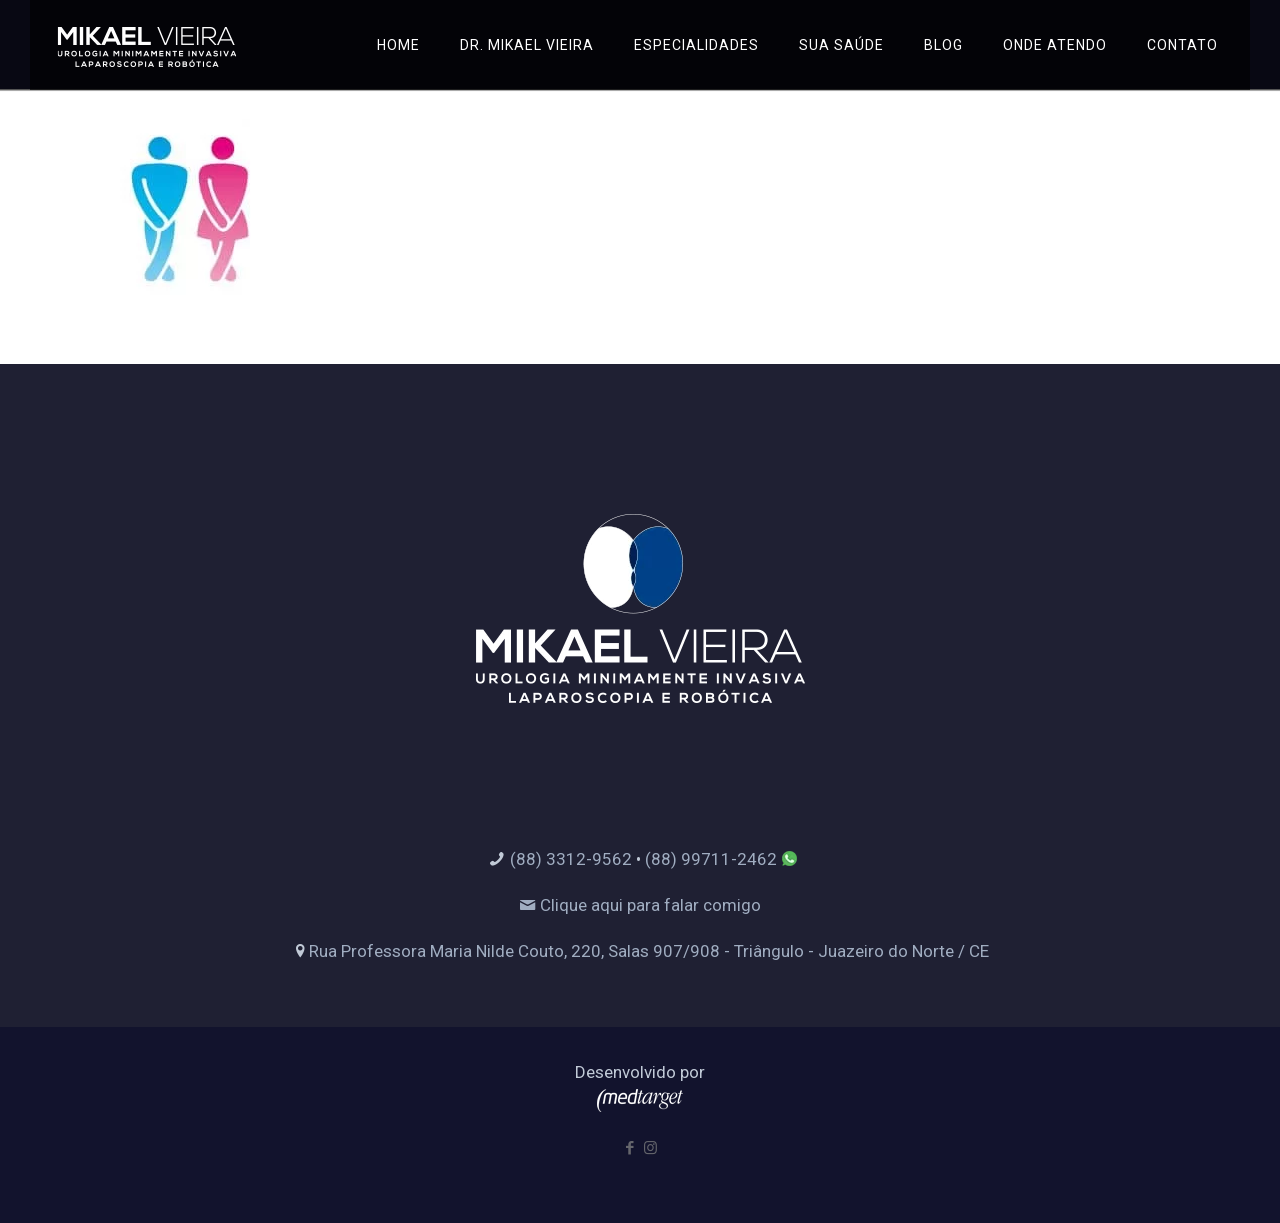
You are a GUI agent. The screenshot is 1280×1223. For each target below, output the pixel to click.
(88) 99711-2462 (711, 859)
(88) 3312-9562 (571, 859)
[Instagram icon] (650, 1148)
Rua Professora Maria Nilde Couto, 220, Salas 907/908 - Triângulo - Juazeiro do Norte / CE (649, 951)
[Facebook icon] (629, 1148)
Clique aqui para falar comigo (640, 905)
